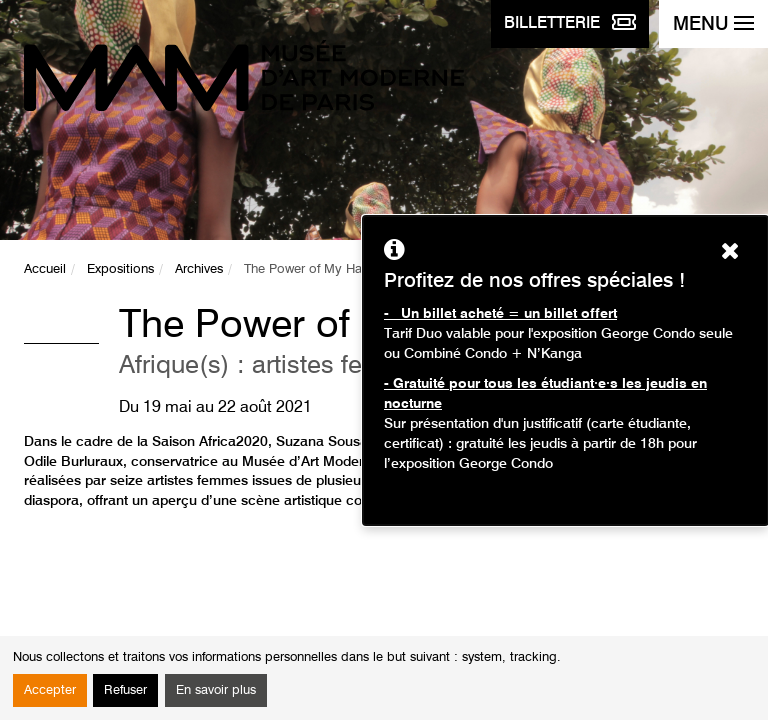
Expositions (120, 269)
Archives (199, 269)
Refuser (125, 690)
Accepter (50, 690)
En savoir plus (216, 690)
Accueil (45, 269)
